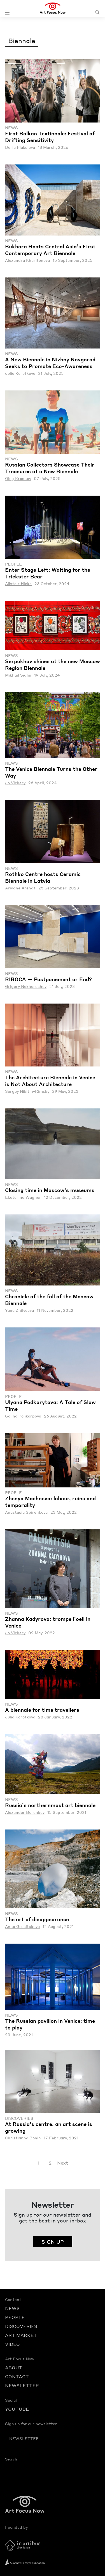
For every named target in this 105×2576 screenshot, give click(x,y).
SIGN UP (52, 2241)
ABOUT (13, 2367)
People (13, 564)
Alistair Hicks (18, 583)
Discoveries (19, 2118)
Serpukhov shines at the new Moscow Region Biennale (52, 664)
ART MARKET (21, 2335)
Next (62, 2163)
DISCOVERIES (21, 2326)
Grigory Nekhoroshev (25, 986)
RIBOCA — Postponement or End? (48, 979)
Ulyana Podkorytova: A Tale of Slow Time (50, 1405)
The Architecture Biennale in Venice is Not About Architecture (50, 1080)
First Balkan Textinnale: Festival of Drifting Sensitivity (50, 136)
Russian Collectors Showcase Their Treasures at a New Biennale (49, 467)
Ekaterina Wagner (23, 1197)
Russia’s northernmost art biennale (50, 1805)
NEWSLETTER (22, 2385)
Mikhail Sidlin (18, 675)
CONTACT (17, 2376)
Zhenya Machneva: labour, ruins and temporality (50, 1501)
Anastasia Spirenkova (26, 1512)
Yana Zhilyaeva (19, 1310)
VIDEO (12, 2344)
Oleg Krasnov (18, 478)
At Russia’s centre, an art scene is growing (48, 2127)
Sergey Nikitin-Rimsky (27, 1091)
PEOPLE (15, 2317)
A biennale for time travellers (42, 1709)
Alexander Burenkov (25, 1812)
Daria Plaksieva (20, 147)
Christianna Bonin (23, 2137)
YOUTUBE (17, 2409)
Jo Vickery (15, 782)
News (11, 127)
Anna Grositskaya (22, 1926)
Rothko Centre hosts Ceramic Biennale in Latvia (43, 877)
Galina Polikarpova (23, 1416)
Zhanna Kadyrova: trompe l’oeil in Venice (47, 1622)
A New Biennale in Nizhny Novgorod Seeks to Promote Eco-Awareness (50, 362)
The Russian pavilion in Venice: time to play (50, 2024)
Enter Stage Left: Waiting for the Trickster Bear (47, 573)
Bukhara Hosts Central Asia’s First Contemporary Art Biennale (50, 249)
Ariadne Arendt (20, 888)
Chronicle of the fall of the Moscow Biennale (49, 1299)
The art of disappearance (37, 1919)
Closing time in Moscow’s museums (49, 1190)
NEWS (12, 2308)
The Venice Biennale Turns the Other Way (51, 772)
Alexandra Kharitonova (27, 260)
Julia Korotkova (20, 373)
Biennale (21, 40)
